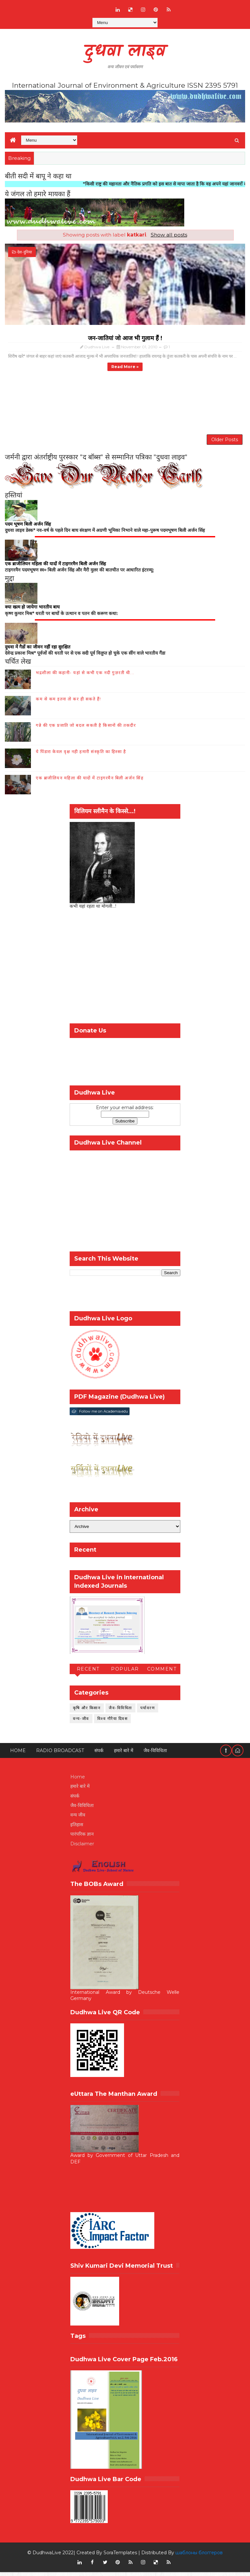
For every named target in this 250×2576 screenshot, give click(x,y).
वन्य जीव (77, 1819)
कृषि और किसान (87, 1711)
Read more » (125, 366)
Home (18, 1754)
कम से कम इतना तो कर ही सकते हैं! (68, 702)
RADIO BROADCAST (60, 1754)
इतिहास (76, 1828)
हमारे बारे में (123, 1754)
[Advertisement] (125, 404)
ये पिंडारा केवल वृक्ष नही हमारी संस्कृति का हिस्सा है (81, 755)
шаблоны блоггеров (199, 2556)
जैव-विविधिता (120, 1711)
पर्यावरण (147, 1711)
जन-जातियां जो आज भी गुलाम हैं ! (125, 338)
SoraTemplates (120, 2556)
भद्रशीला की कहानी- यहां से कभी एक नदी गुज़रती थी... (85, 676)
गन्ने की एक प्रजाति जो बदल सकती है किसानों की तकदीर (86, 729)
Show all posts (169, 235)
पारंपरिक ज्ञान (82, 1838)
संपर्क (99, 1754)
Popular (125, 1673)
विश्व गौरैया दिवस (112, 1722)
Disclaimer (82, 1847)
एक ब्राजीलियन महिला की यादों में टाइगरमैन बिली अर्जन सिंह (90, 781)
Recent (88, 1673)
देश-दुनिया (24, 252)
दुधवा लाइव (124, 51)
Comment (162, 1673)
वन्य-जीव (81, 1722)
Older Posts (224, 441)
